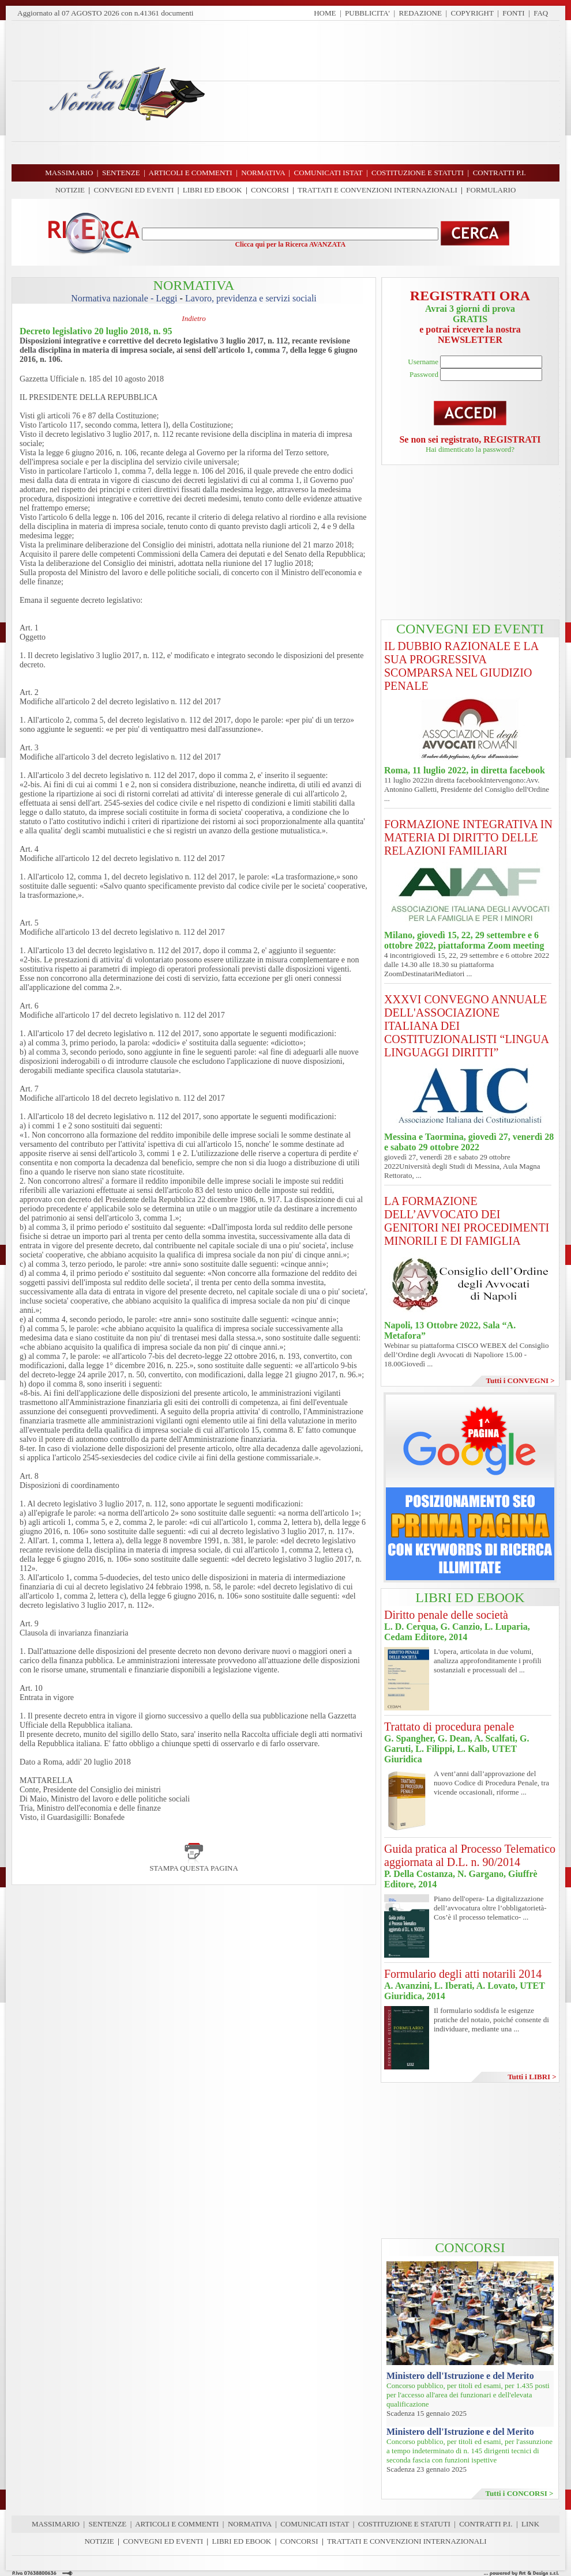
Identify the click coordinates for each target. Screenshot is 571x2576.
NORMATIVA (250, 2524)
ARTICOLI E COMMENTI (177, 2524)
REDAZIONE (420, 13)
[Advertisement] (386, 92)
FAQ (541, 13)
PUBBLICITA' (367, 13)
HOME (325, 13)
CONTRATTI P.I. (485, 2524)
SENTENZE (108, 2524)
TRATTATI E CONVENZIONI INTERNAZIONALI (377, 190)
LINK (530, 2524)
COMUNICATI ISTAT (314, 2524)
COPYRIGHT (472, 13)
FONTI (513, 13)
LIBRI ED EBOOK (212, 190)
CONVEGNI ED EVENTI (134, 190)
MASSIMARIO (56, 2524)
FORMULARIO (491, 190)
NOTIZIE (70, 190)
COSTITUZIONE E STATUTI (404, 2524)
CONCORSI (270, 190)
